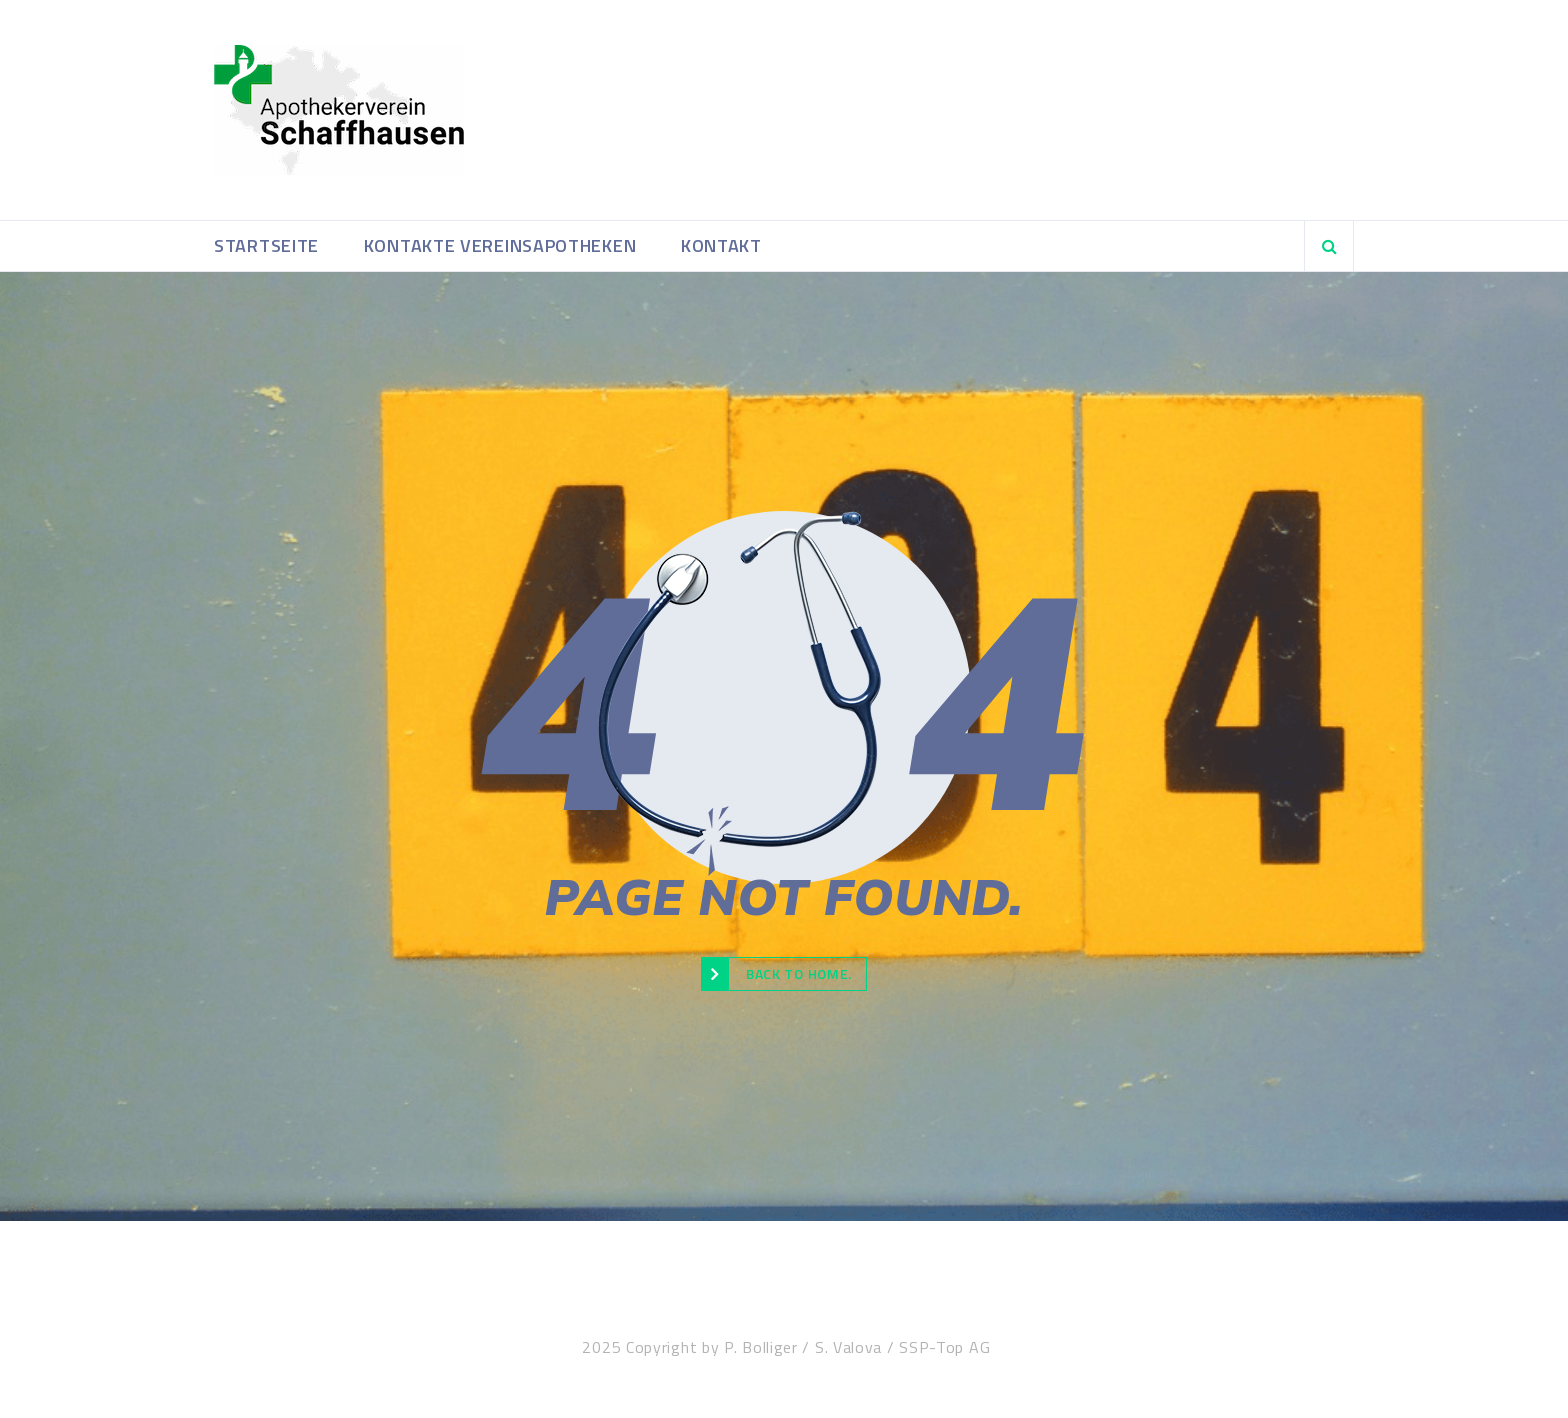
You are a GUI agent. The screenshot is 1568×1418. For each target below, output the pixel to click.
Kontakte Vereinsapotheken (500, 245)
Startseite (266, 245)
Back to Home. (776, 974)
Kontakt (721, 245)
